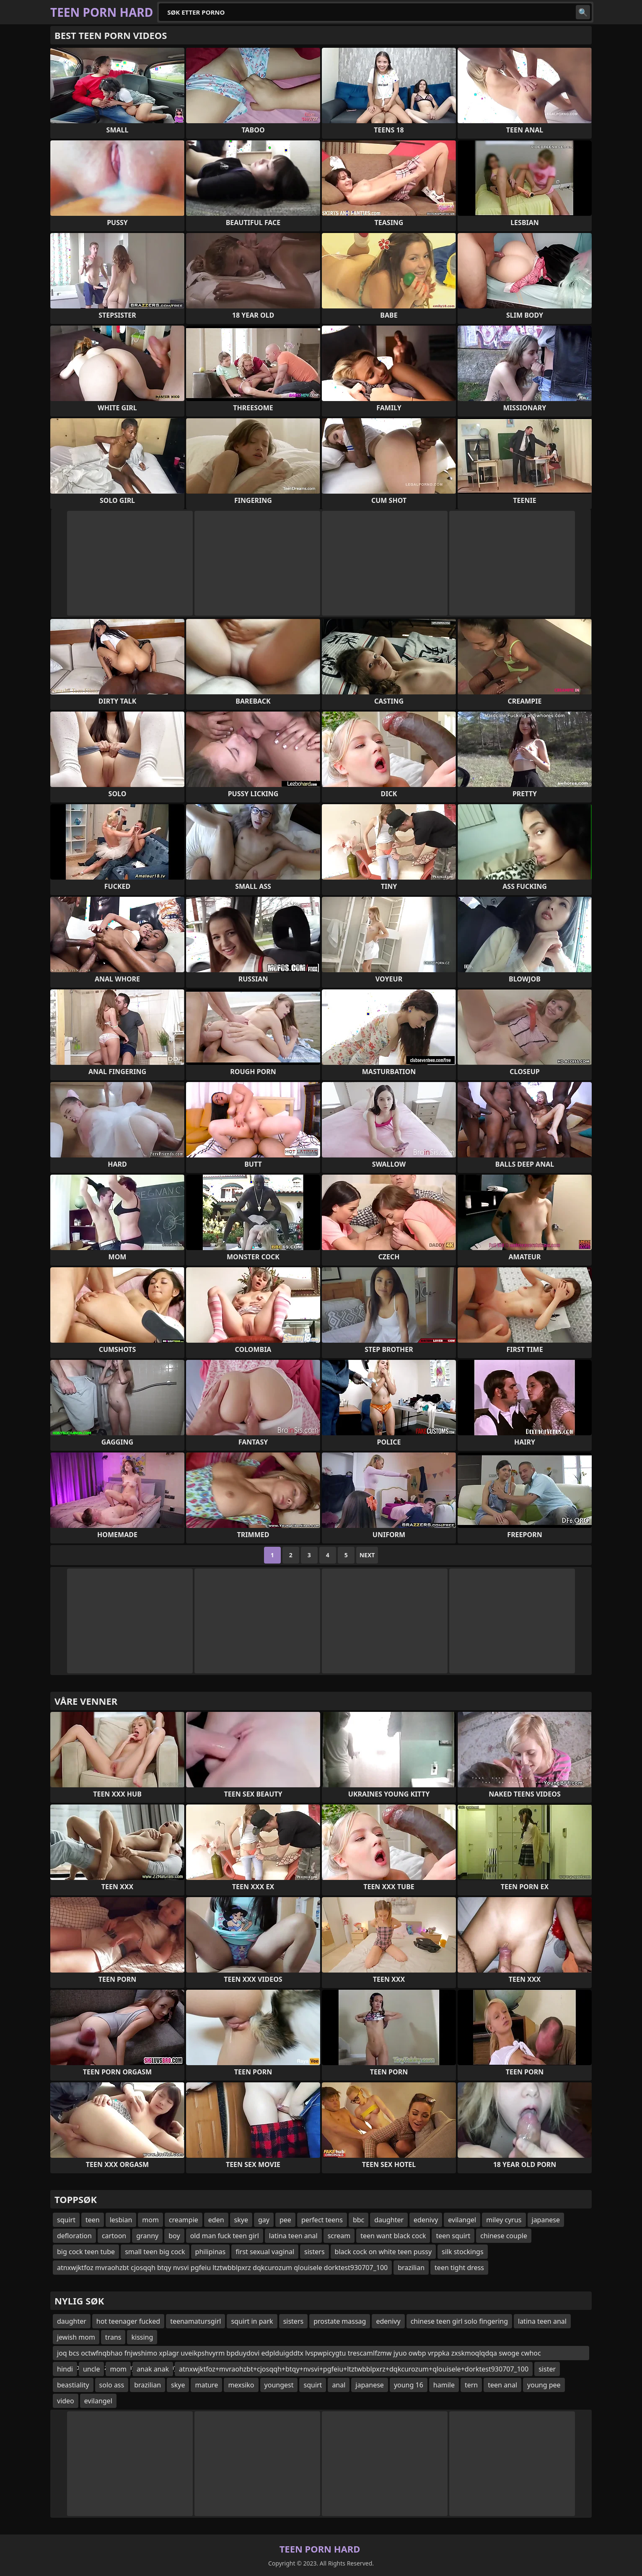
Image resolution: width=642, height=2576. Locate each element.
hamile (444, 2385)
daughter (389, 2219)
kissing (142, 2337)
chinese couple (503, 2235)
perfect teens (322, 2219)
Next (367, 1555)
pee (285, 2219)
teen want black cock (393, 2235)
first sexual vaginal (265, 2251)
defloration (74, 2235)
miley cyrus (503, 2219)
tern (471, 2385)
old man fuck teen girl (224, 2235)
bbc (358, 2219)
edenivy (426, 2219)
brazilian (411, 2267)
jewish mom (76, 2337)
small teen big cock (155, 2251)
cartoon (114, 2235)
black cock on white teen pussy (383, 2251)
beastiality (73, 2385)
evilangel (462, 2219)
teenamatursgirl (195, 2321)
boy (174, 2235)
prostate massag (339, 2321)
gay (263, 2219)
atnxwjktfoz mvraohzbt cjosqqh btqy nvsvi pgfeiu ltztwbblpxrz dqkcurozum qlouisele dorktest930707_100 (222, 2267)
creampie (183, 2219)
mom (150, 2219)
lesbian (121, 2219)
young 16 (408, 2385)
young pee (544, 2385)
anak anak (153, 2369)
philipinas (210, 2251)
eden (216, 2219)
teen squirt (453, 2235)
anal (338, 2385)
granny (147, 2235)
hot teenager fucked (128, 2321)
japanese (546, 2219)
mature (206, 2385)
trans (113, 2337)
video (65, 2400)
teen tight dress (459, 2267)
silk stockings (463, 2251)
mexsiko (241, 2385)
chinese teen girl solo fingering (459, 2321)
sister (547, 2369)
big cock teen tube (86, 2251)
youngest (279, 2385)
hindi (65, 2369)
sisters (314, 2251)
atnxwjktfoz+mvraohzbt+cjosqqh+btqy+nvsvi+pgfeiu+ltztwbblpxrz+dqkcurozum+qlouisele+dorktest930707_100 (353, 2369)
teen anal (502, 2385)
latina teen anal (293, 2235)
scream (339, 2235)
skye (241, 2219)
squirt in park (252, 2321)
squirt (66, 2219)
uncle (91, 2369)
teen (92, 2219)
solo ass (111, 2385)
